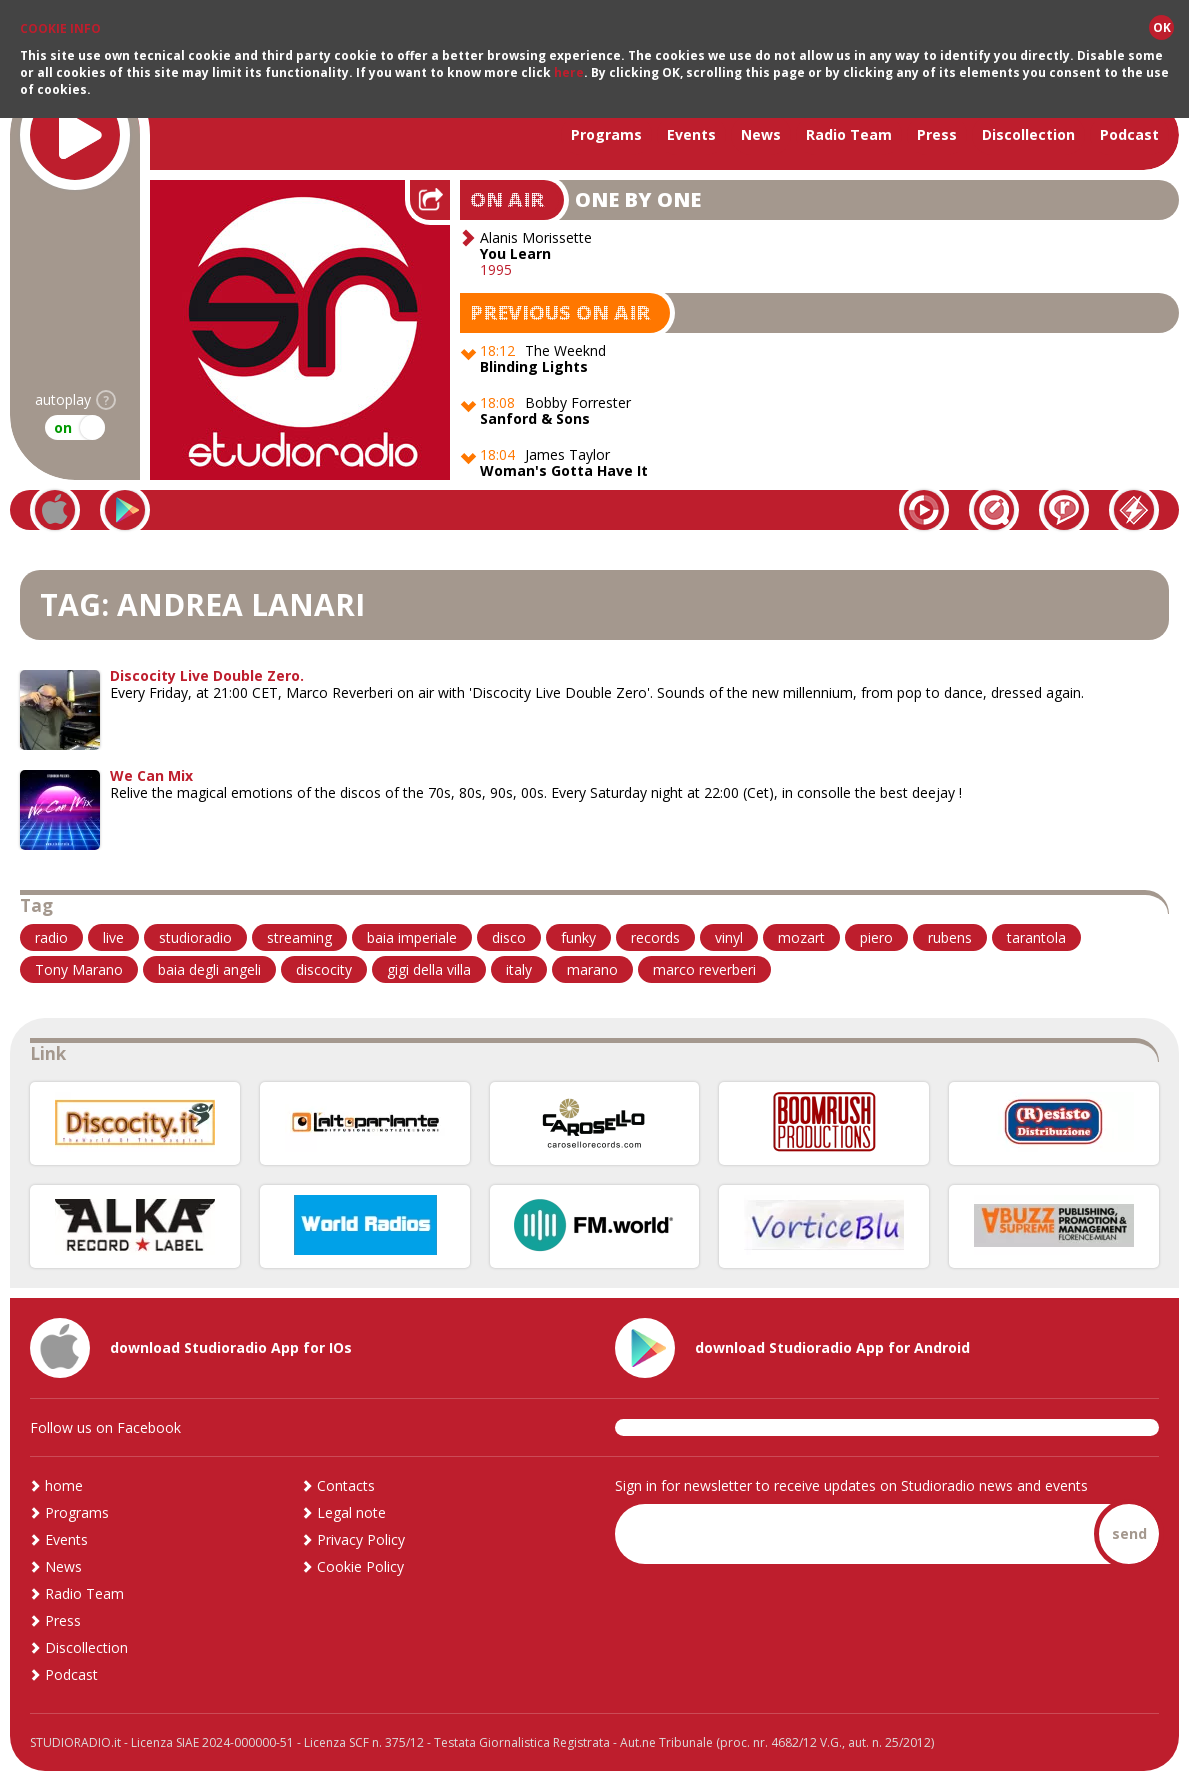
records (655, 937)
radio (51, 937)
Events (691, 134)
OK (1162, 26)
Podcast (1129, 134)
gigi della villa (429, 969)
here (569, 71)
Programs (606, 134)
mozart (801, 937)
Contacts (346, 1485)
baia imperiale (412, 937)
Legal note (351, 1512)
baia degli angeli (209, 969)
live (113, 937)
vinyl (729, 937)
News (761, 134)
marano (592, 969)
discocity (324, 969)
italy (519, 969)
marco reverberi (704, 969)
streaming (299, 937)
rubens (950, 937)
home (64, 1485)
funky (578, 937)
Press (937, 134)
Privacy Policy (361, 1539)
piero (876, 937)
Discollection (1028, 134)
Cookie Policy (360, 1566)
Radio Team (849, 134)
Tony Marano (79, 969)
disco (509, 937)
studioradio (195, 937)
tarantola (1036, 937)
